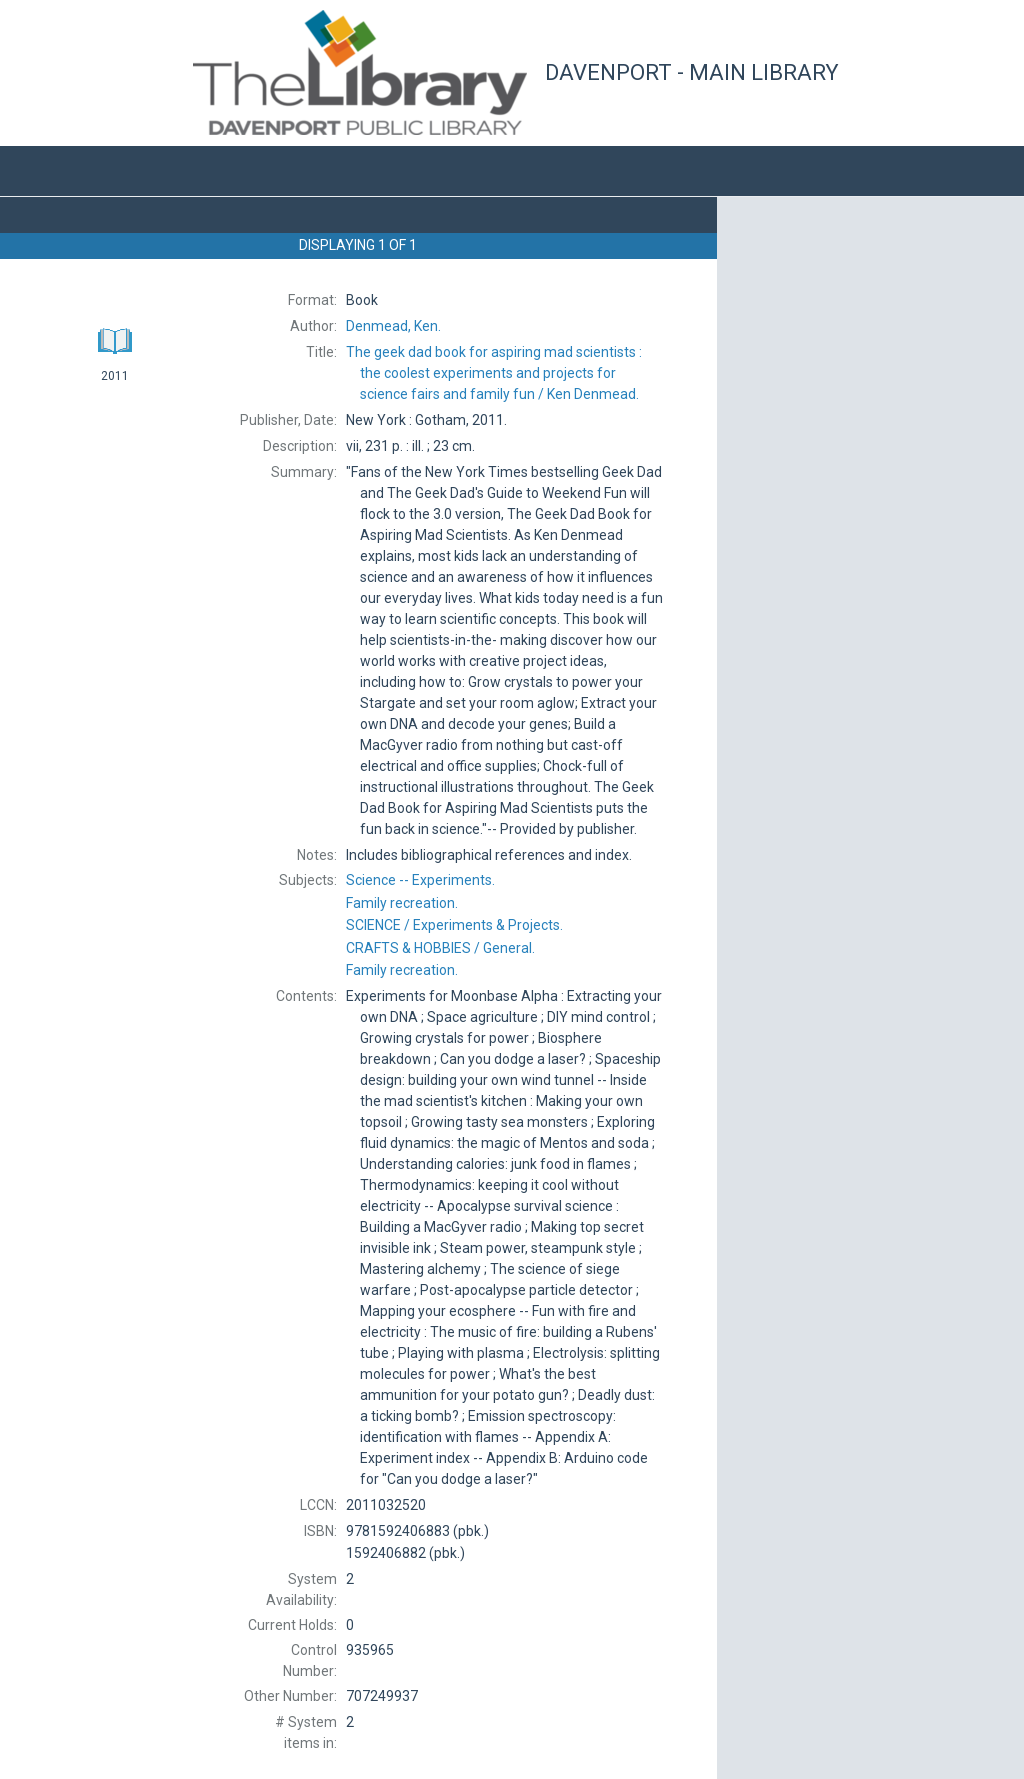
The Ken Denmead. (494, 373)
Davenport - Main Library (692, 72)
